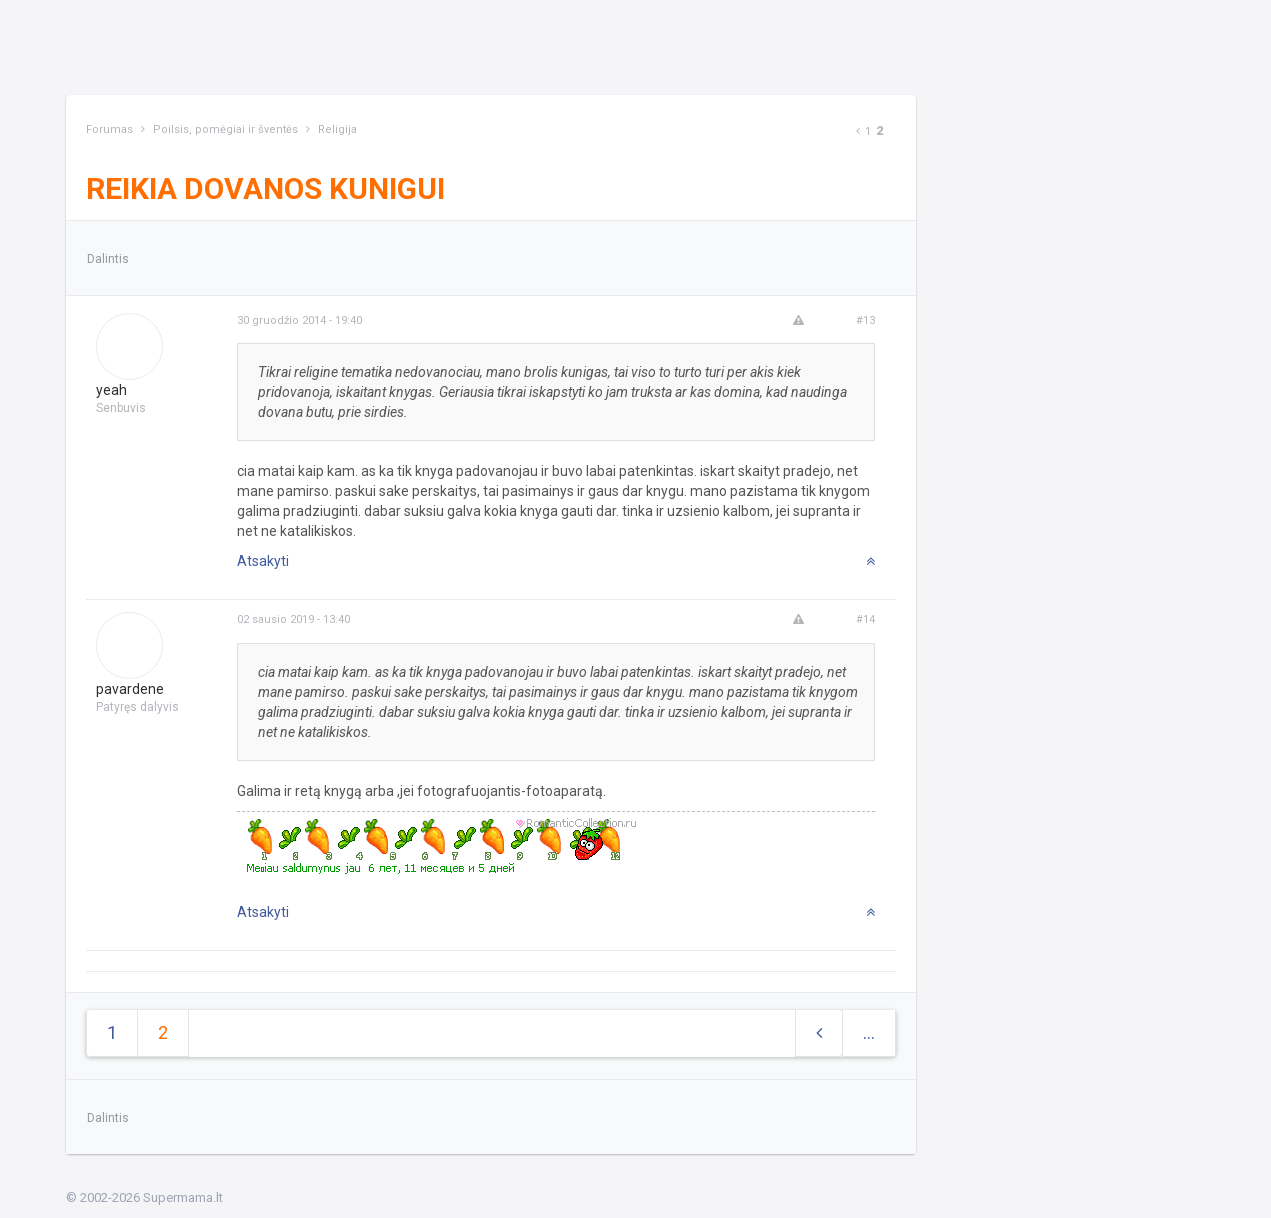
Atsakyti (263, 561)
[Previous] (858, 131)
